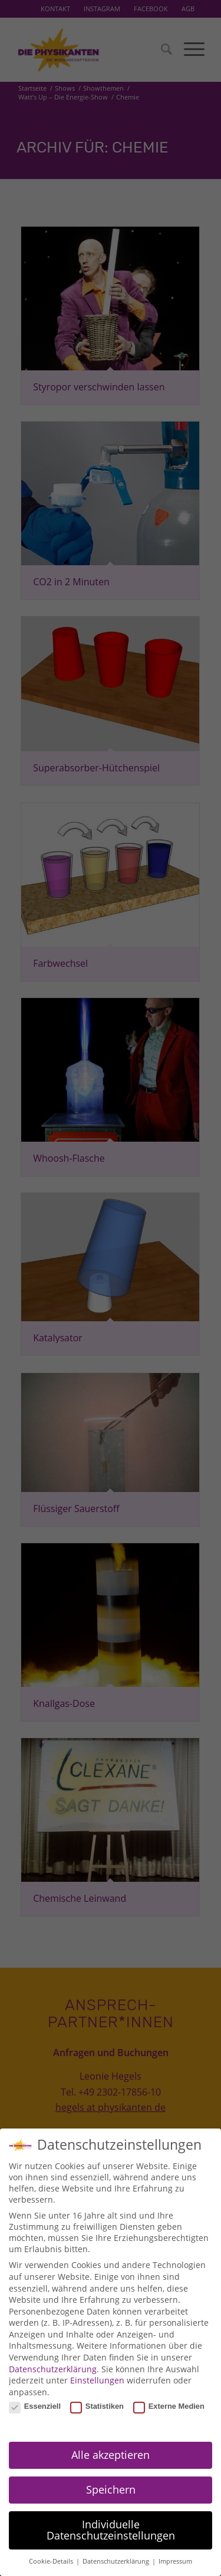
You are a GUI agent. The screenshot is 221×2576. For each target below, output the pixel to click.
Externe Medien (168, 2403)
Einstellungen (97, 2377)
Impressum (175, 2559)
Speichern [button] (111, 2487)
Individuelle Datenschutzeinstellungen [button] (111, 2528)
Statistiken (97, 2403)
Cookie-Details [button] (52, 2559)
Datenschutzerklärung (53, 2366)
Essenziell (35, 2403)
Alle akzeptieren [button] (110, 2452)
